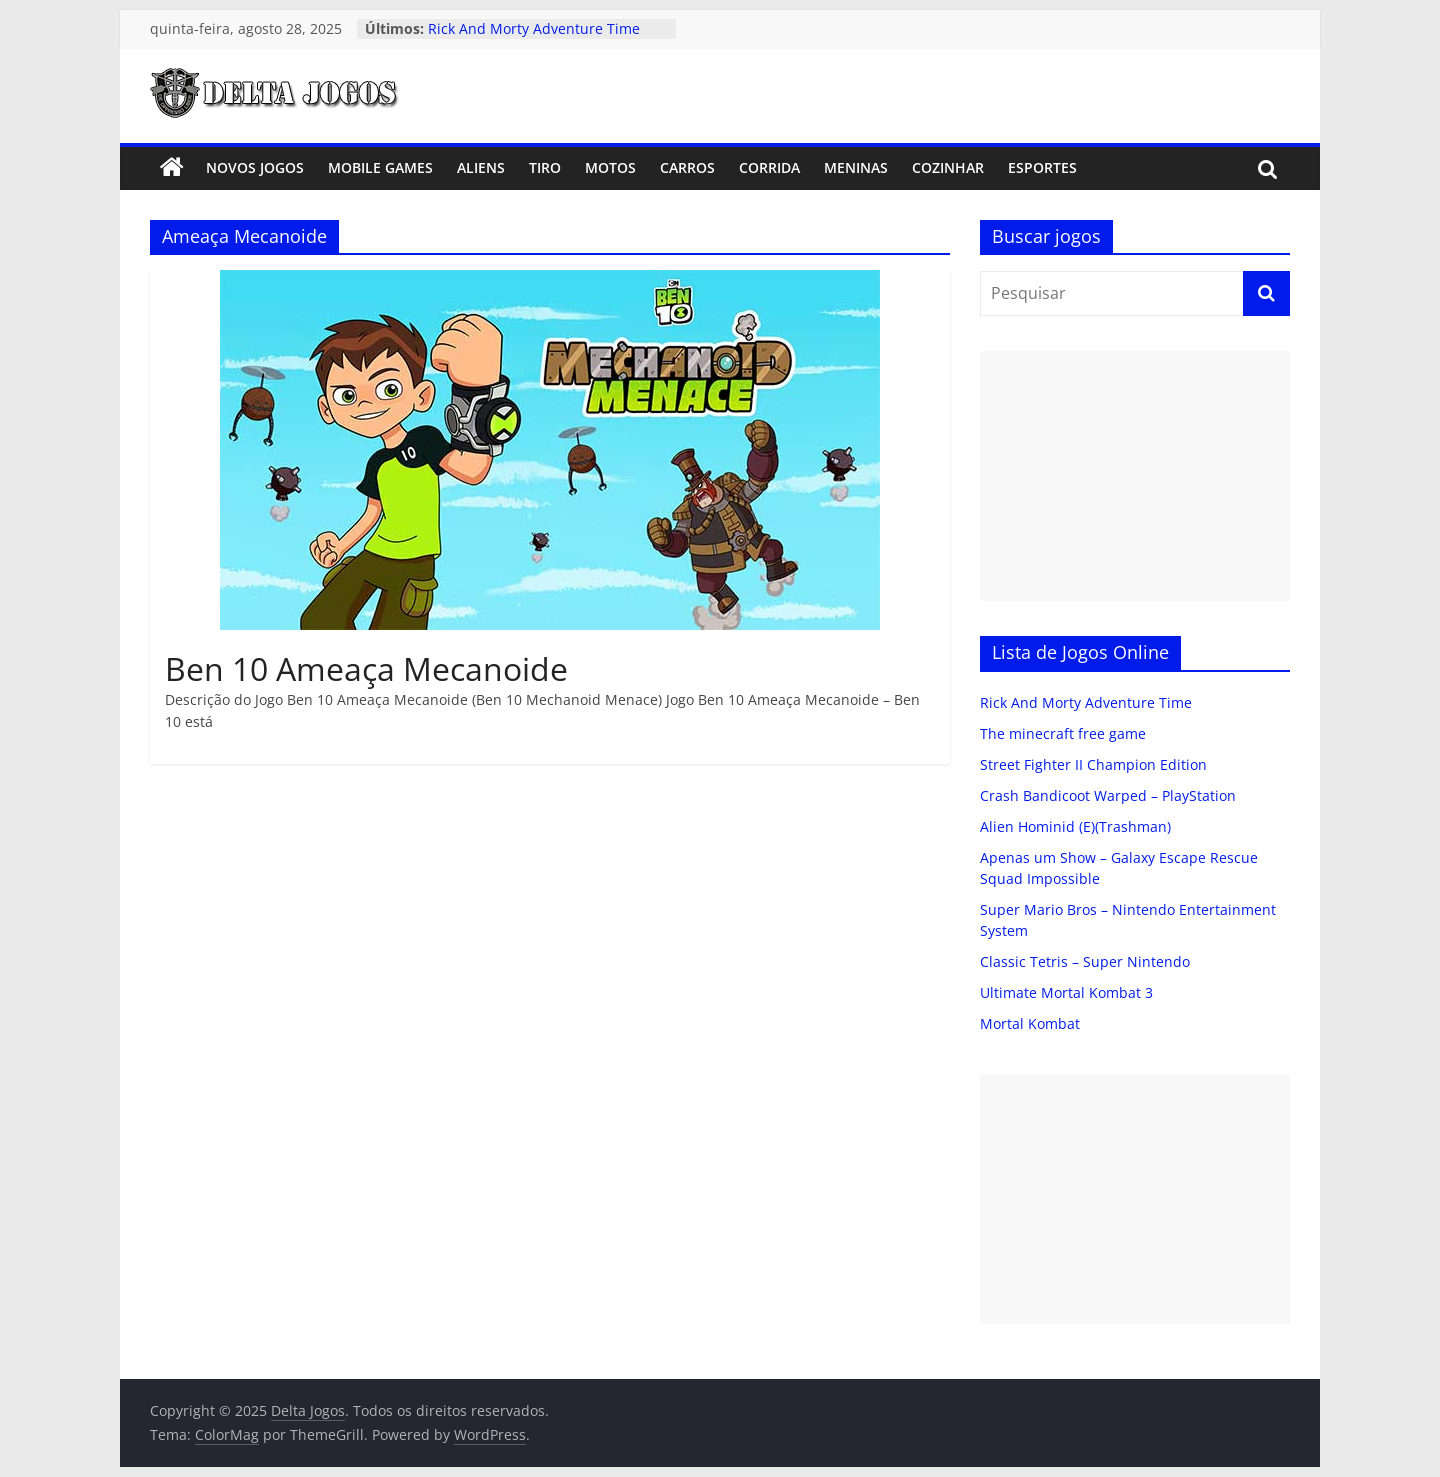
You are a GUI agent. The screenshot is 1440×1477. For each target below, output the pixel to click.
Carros (687, 167)
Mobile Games (380, 167)
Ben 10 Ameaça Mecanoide (366, 668)
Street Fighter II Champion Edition (1093, 764)
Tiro (545, 167)
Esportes (1042, 167)
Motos (610, 167)
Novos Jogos (255, 167)
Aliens (481, 167)
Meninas (856, 167)
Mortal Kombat (1030, 1023)
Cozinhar (948, 167)
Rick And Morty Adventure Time (534, 28)
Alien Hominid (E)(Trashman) (1075, 826)
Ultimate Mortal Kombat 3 (1066, 992)
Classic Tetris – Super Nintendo (1085, 961)
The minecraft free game (1063, 733)
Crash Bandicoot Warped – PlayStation (1108, 795)
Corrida (769, 167)
